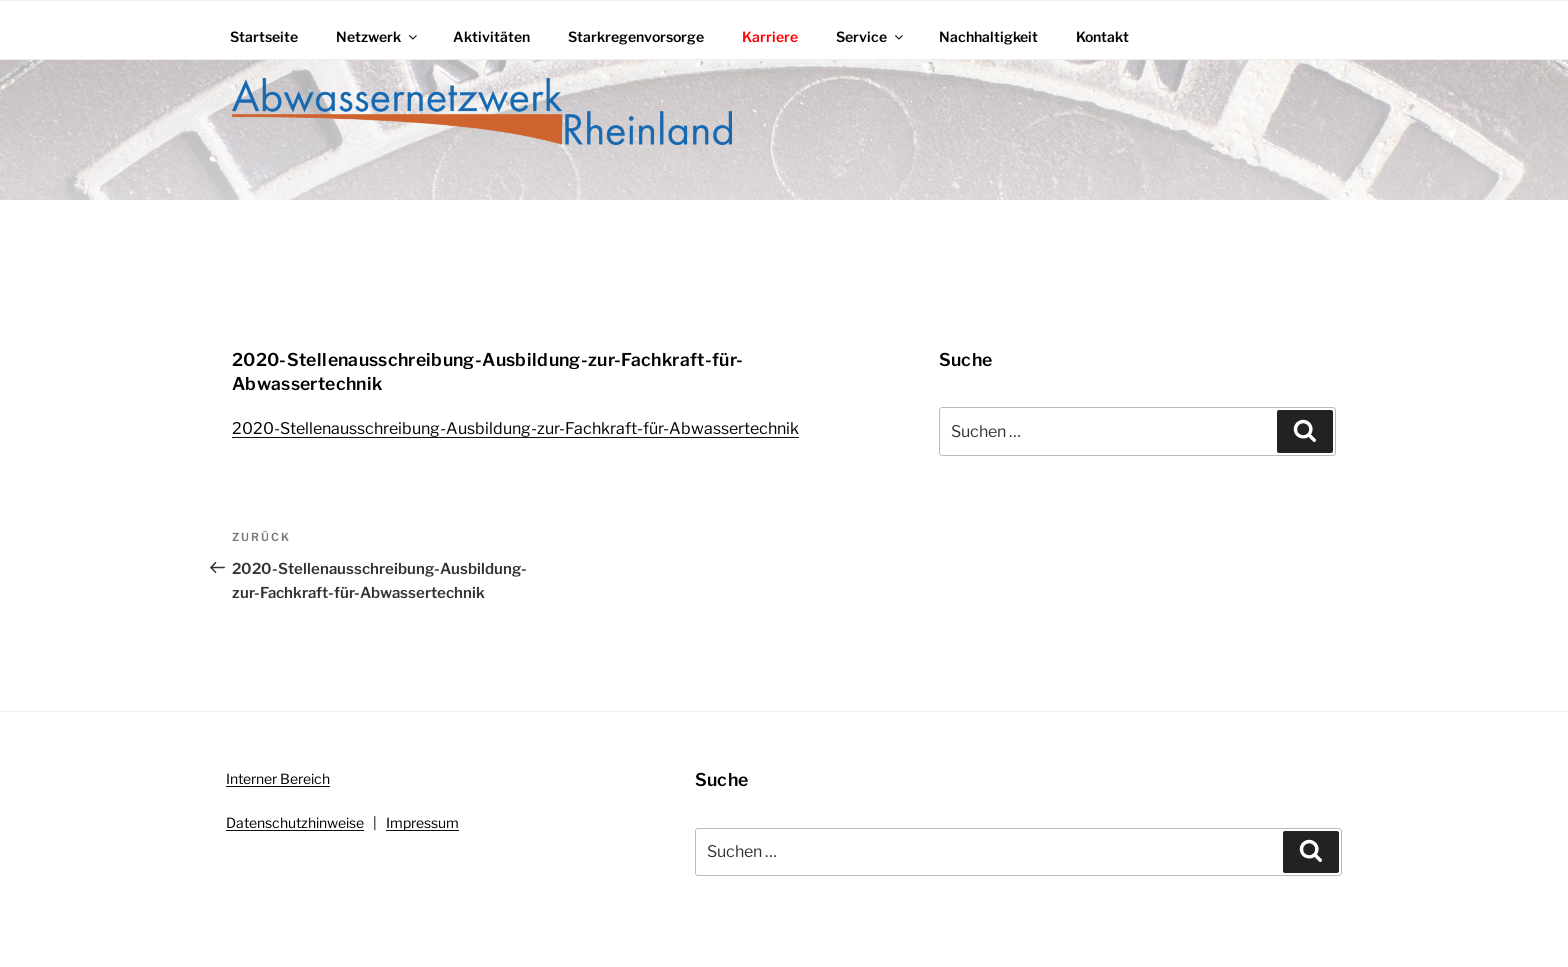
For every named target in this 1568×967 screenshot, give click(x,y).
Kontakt (1102, 36)
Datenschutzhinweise (295, 822)
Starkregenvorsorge (636, 36)
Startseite (264, 36)
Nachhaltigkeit (988, 36)
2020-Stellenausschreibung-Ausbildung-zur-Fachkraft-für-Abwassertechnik (515, 428)
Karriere (770, 36)
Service (871, 36)
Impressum (422, 822)
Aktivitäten (491, 36)
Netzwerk (378, 36)
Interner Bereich (278, 778)
